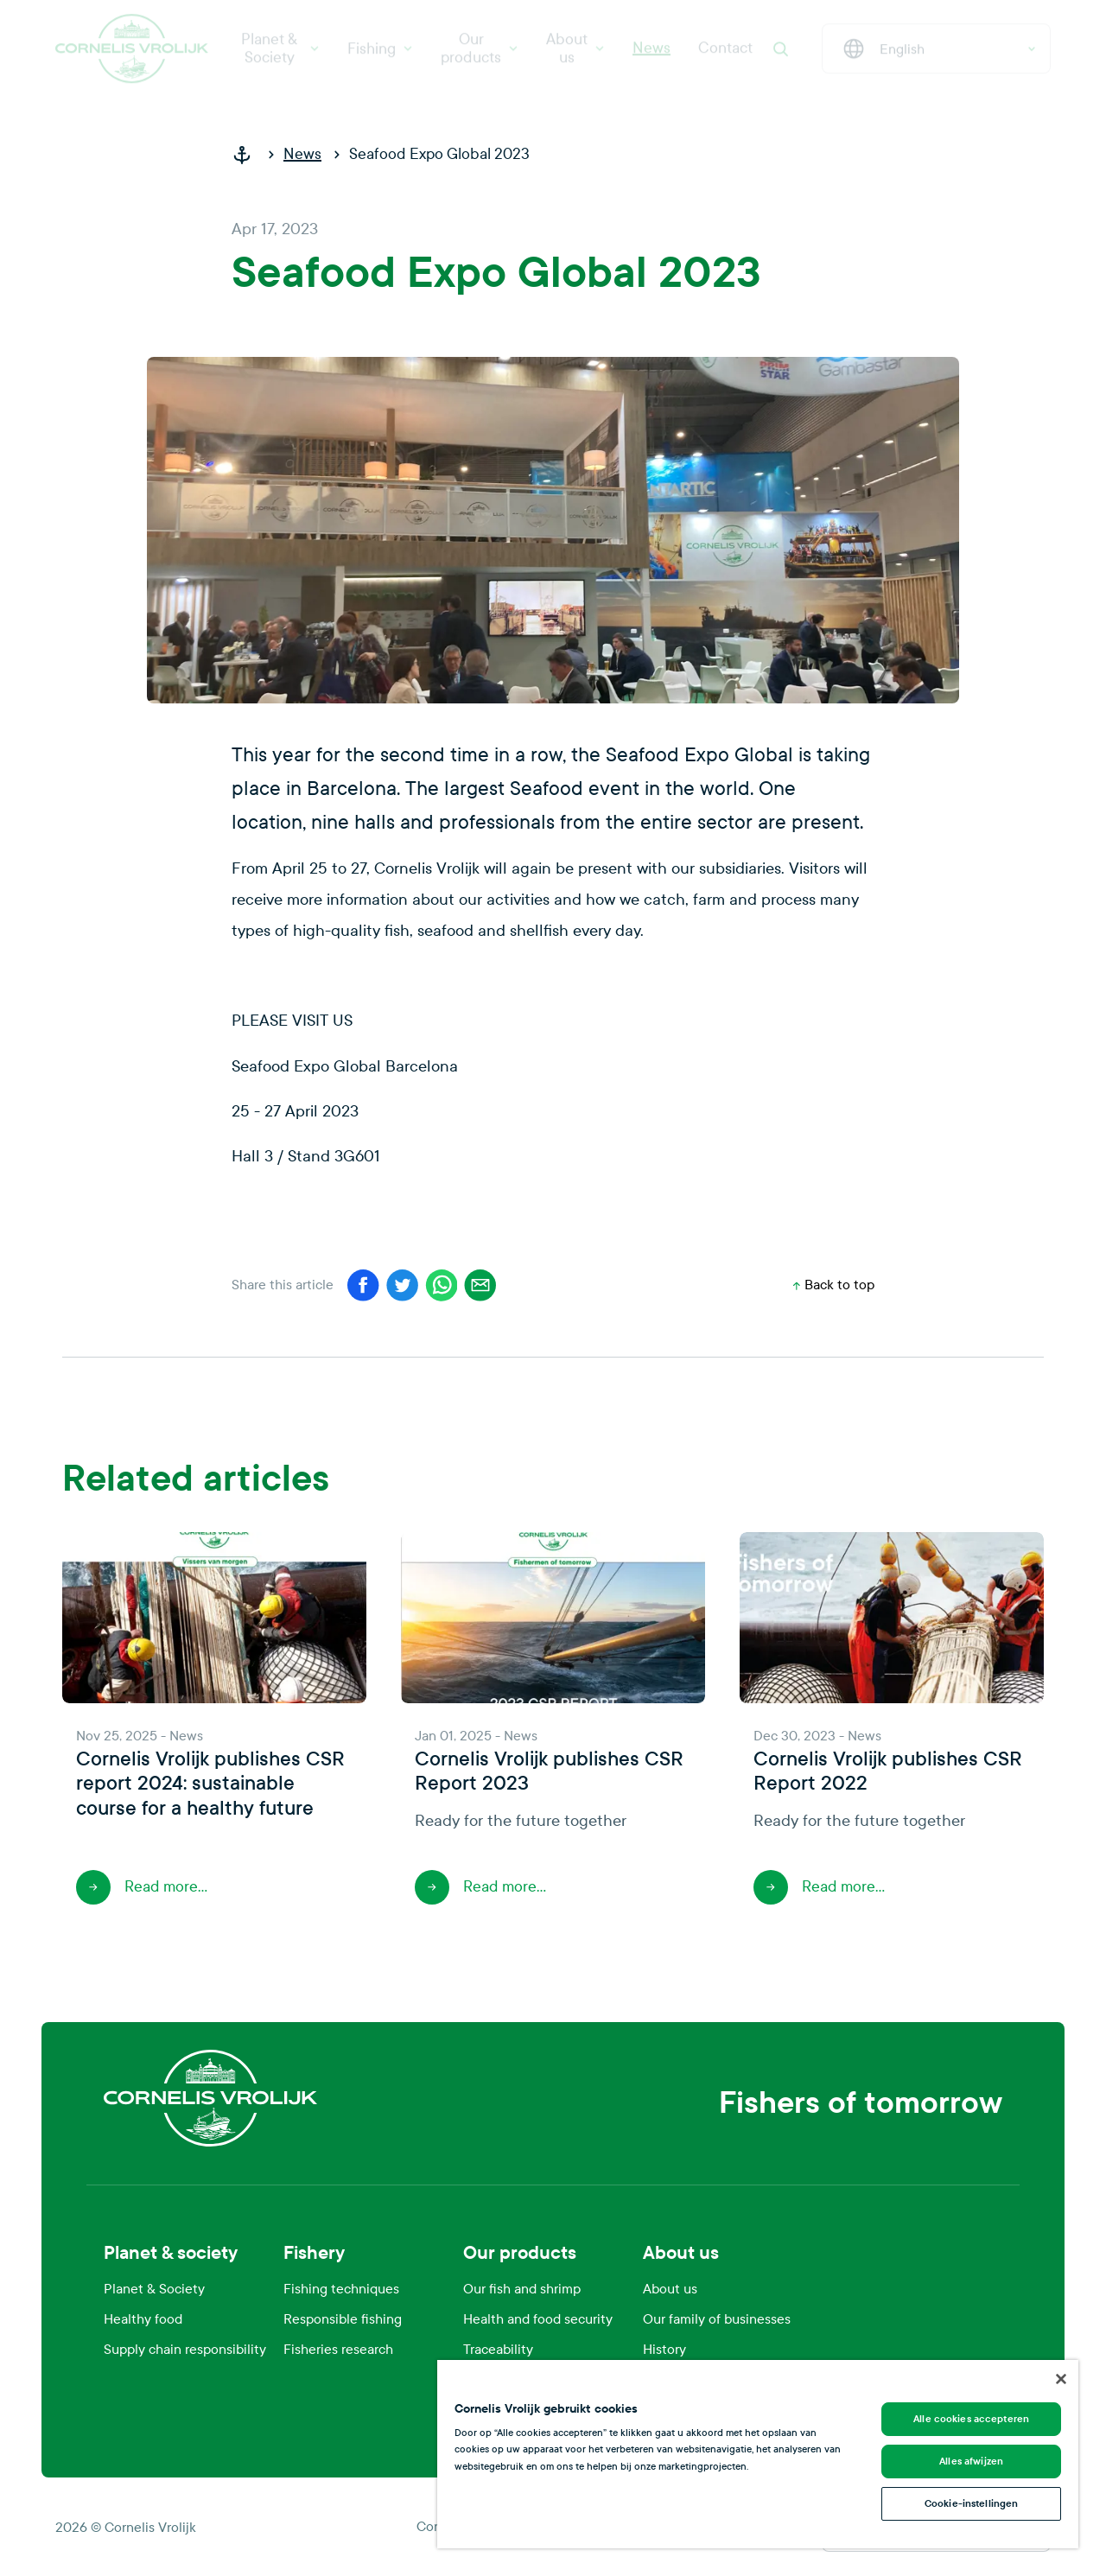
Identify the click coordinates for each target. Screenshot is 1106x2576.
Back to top (833, 1284)
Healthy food (143, 2319)
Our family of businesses (717, 2319)
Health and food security (538, 2319)
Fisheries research (338, 2349)
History (664, 2349)
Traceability (498, 2349)
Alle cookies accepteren (971, 2419)
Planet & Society (280, 55)
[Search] (780, 55)
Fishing (380, 56)
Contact (725, 55)
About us (575, 55)
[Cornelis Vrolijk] (131, 56)
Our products (479, 55)
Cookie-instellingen (971, 2503)
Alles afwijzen (971, 2461)
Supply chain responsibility (185, 2349)
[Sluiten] (1061, 2379)
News (651, 55)
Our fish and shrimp (522, 2288)
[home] (249, 154)
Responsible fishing (342, 2319)
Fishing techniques (341, 2288)
